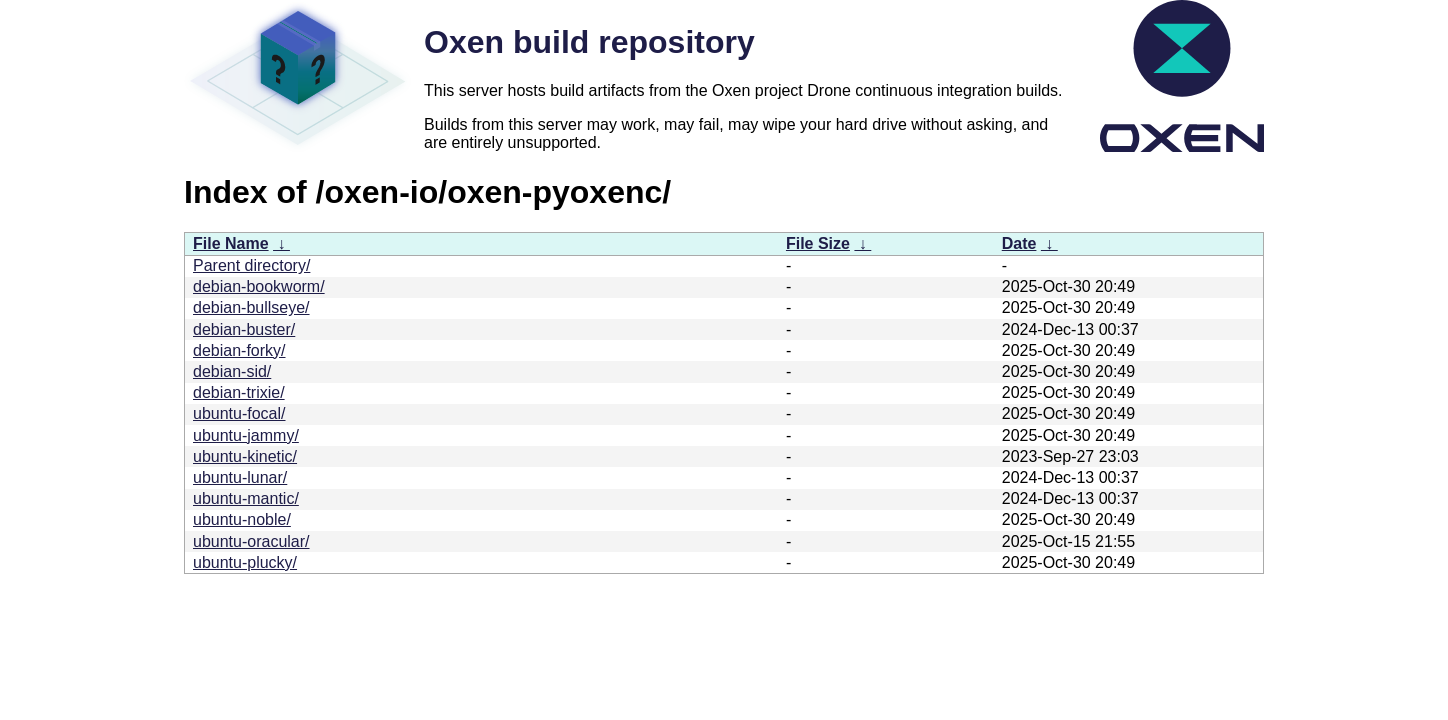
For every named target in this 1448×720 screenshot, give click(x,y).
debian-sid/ (232, 371)
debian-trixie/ (239, 392)
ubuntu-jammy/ (246, 435)
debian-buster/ (244, 329)
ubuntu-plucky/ (245, 562)
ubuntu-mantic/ (246, 498)
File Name (231, 243)
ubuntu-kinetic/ (245, 456)
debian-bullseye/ (251, 307)
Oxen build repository (589, 42)
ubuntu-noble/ (242, 519)
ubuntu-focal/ (239, 413)
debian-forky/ (239, 350)
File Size (818, 243)
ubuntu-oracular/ (251, 541)
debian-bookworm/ (259, 286)
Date (1019, 243)
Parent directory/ (251, 265)
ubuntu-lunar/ (240, 477)
